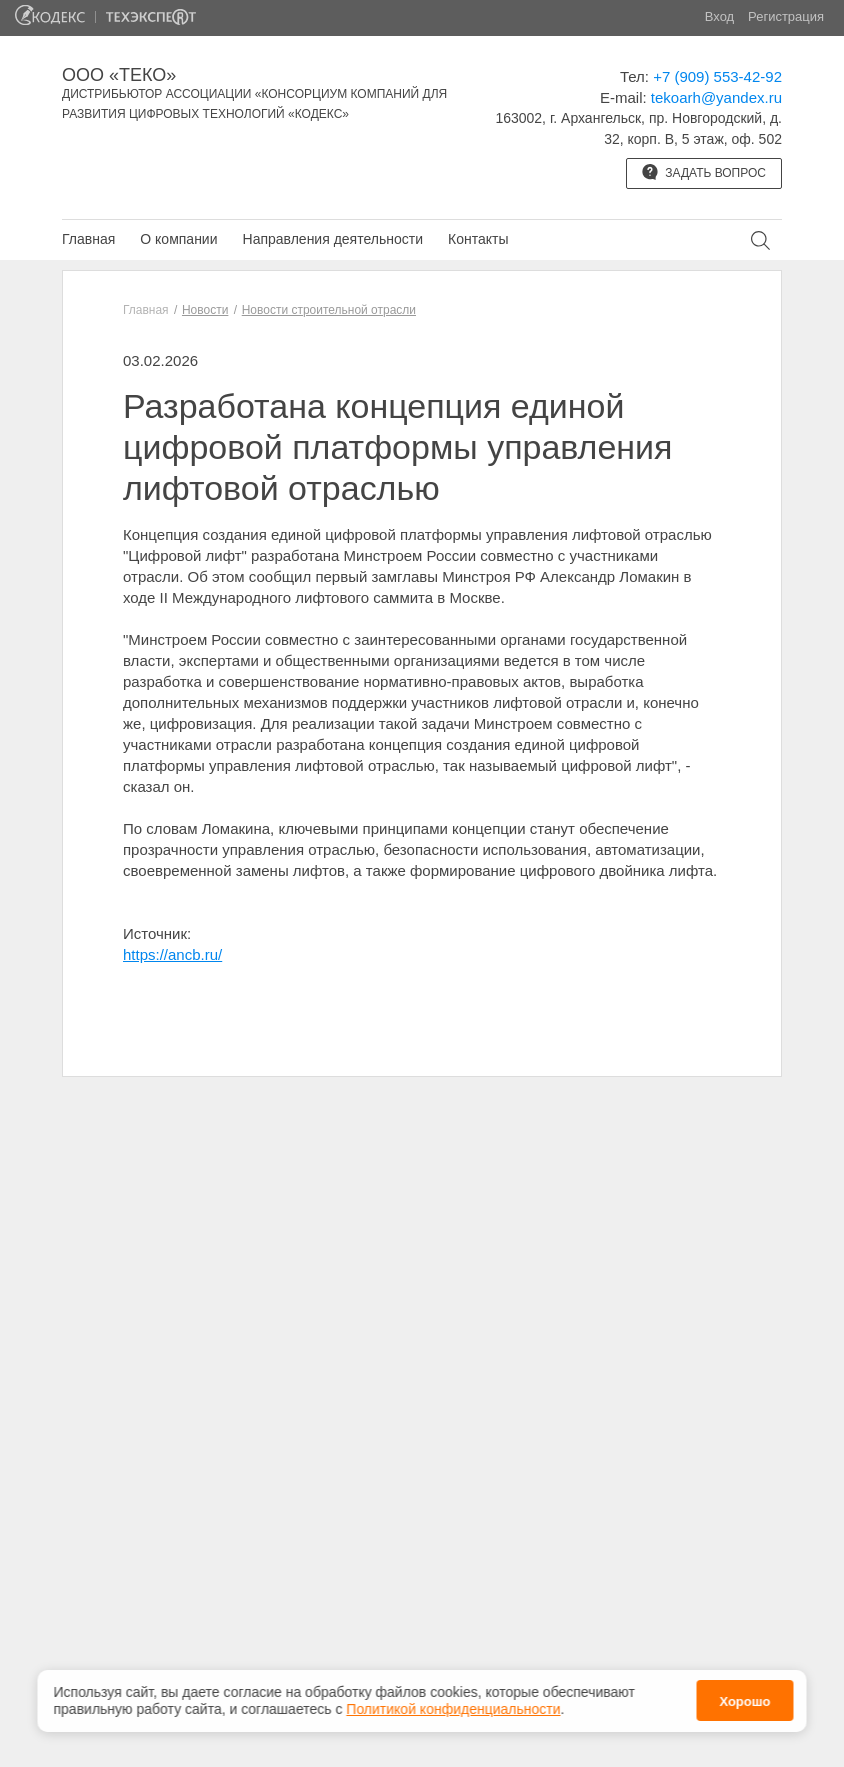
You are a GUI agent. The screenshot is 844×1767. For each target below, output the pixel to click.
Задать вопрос (704, 172)
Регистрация (786, 16)
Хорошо (744, 1701)
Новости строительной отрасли (329, 310)
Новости (205, 310)
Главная (88, 239)
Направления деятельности (333, 239)
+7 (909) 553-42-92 (717, 76)
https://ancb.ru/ (172, 954)
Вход (719, 16)
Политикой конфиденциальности (453, 1709)
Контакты (478, 239)
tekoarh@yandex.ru (716, 97)
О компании (178, 239)
